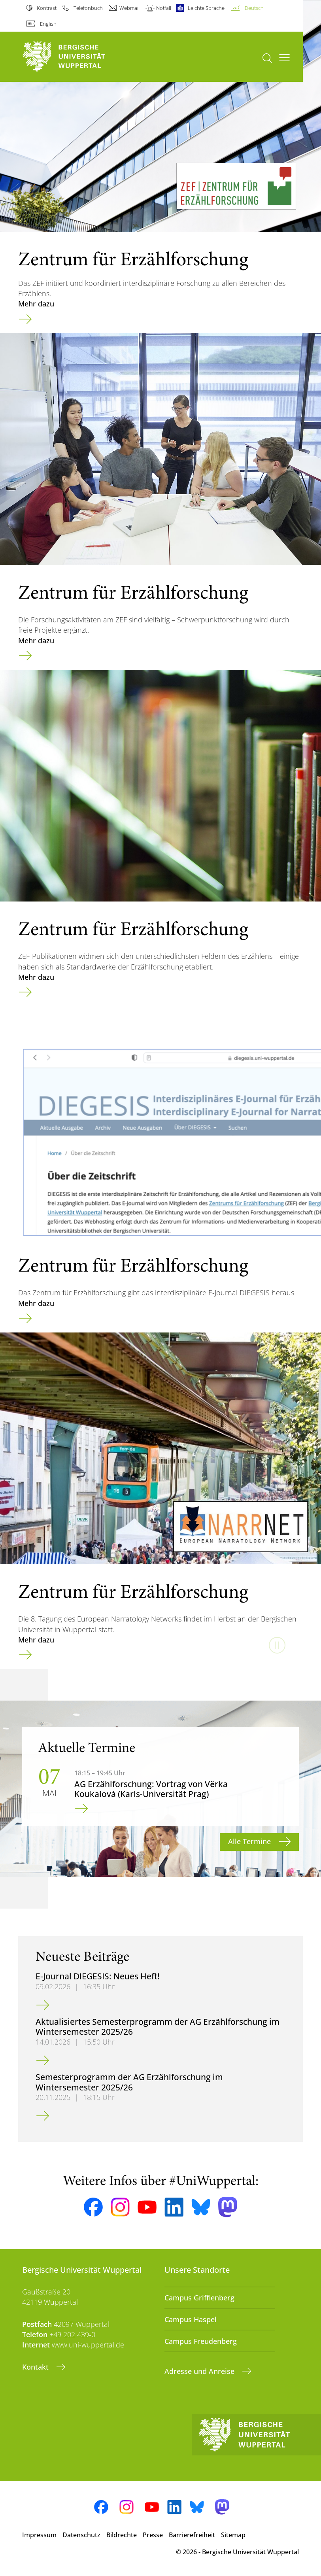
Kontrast (47, 7)
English (48, 23)
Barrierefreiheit (192, 2535)
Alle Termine (250, 1841)
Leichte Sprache (206, 7)
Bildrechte (121, 2535)
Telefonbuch (88, 7)
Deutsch (254, 7)
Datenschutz (81, 2535)
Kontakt (36, 2367)
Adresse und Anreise (200, 2371)
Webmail (129, 7)
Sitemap (233, 2535)
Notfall (163, 7)
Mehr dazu (36, 303)
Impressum (39, 2535)
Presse (153, 2535)
